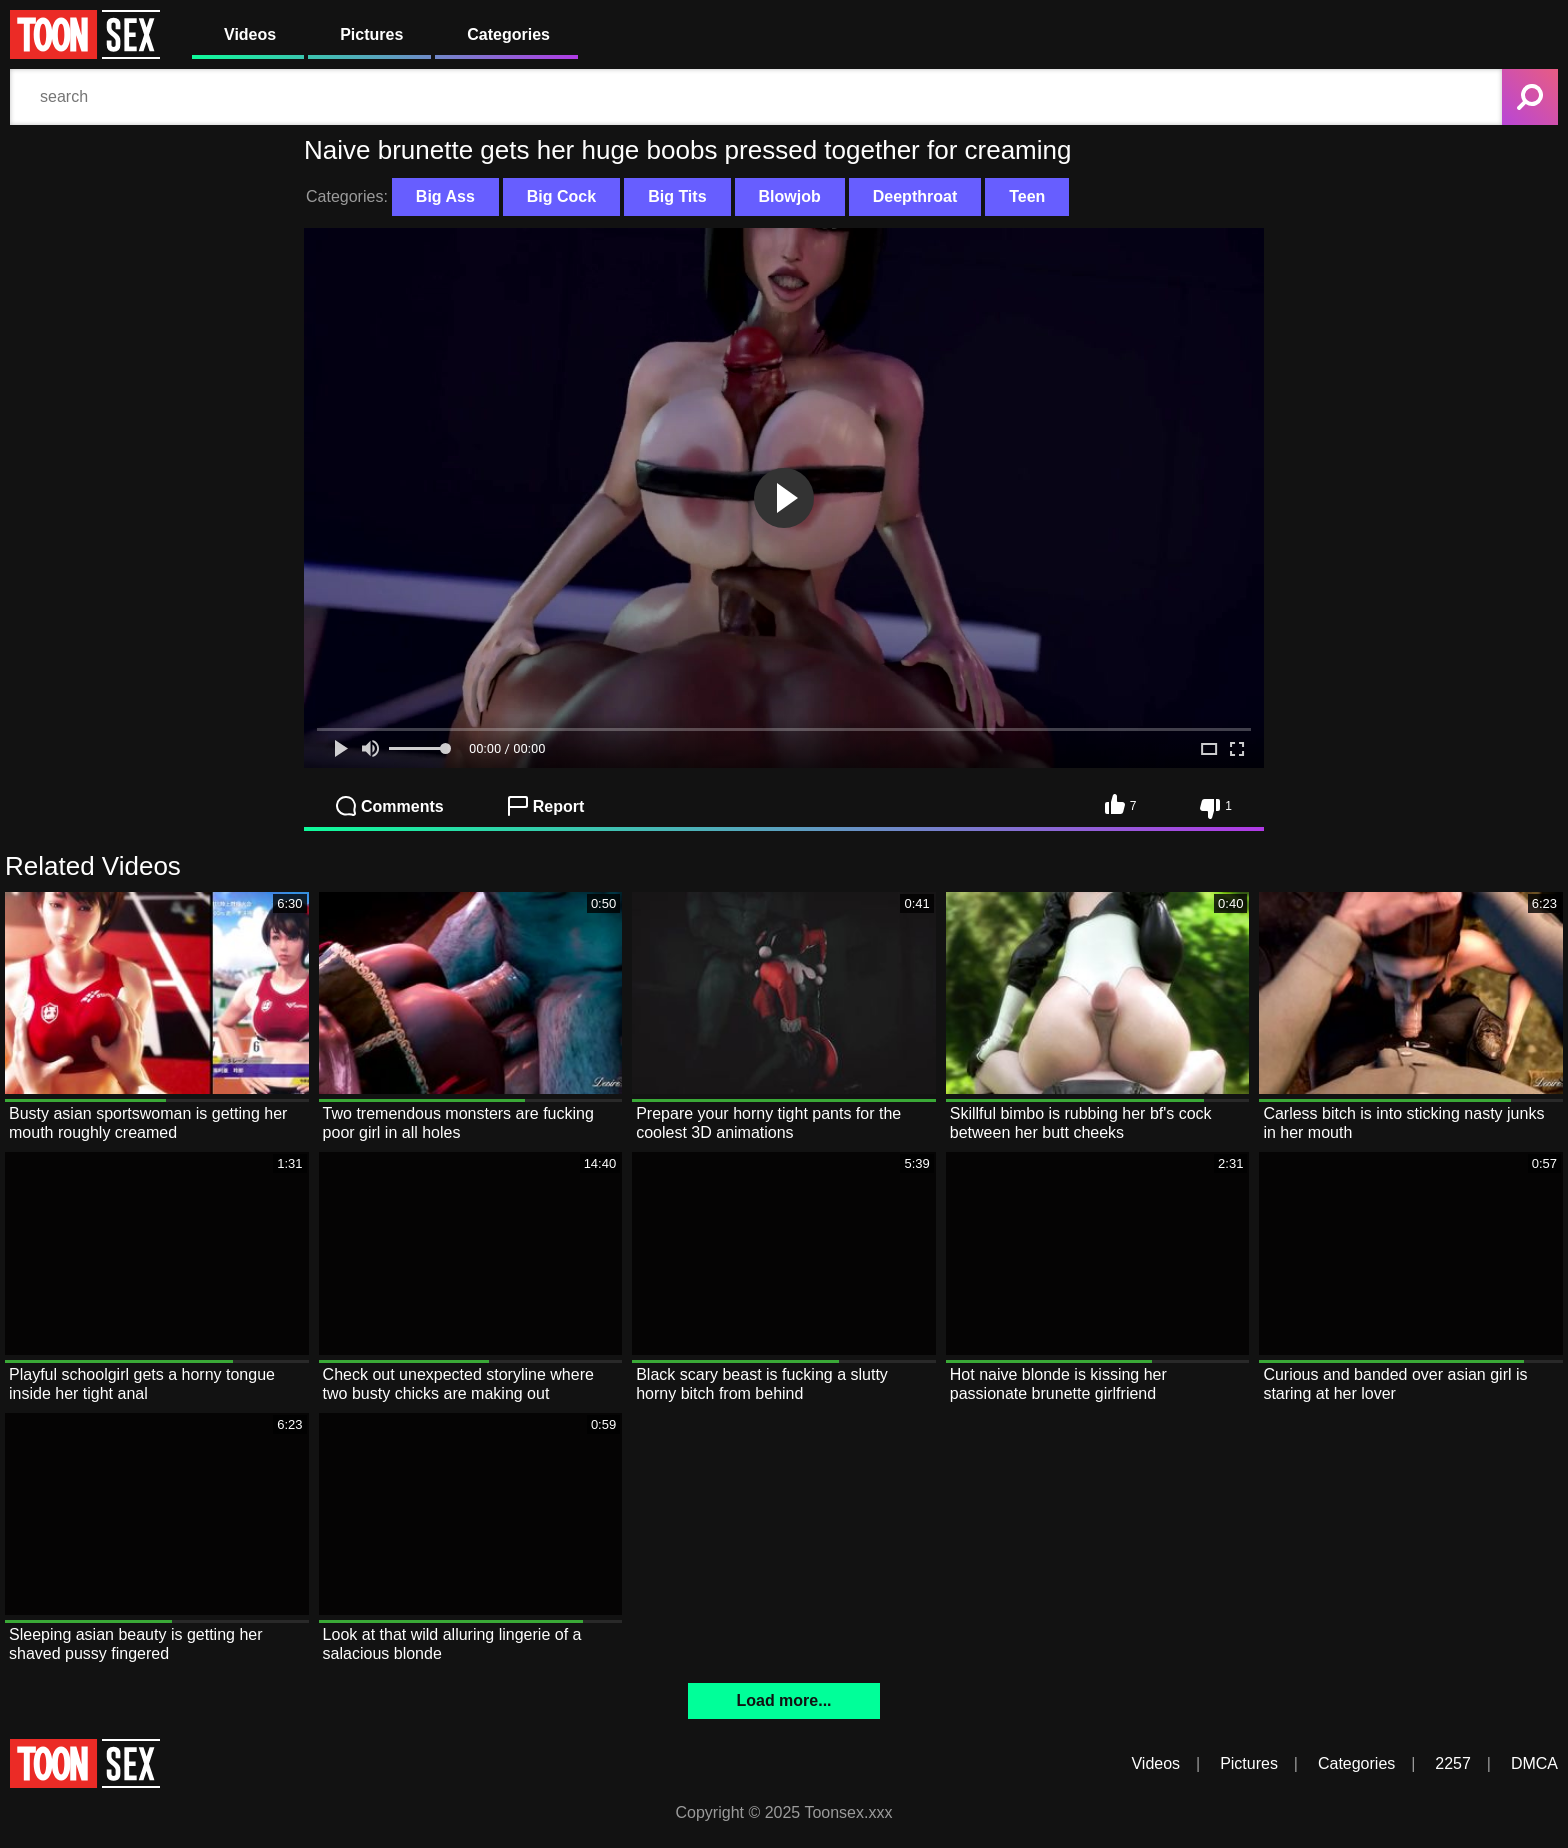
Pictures (371, 34)
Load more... (783, 1700)
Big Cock (561, 196)
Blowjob (790, 196)
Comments (390, 806)
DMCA (1534, 1763)
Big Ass (445, 196)
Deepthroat (915, 196)
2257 (1453, 1763)
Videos (250, 34)
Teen (1027, 196)
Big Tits (677, 196)
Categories (508, 34)
